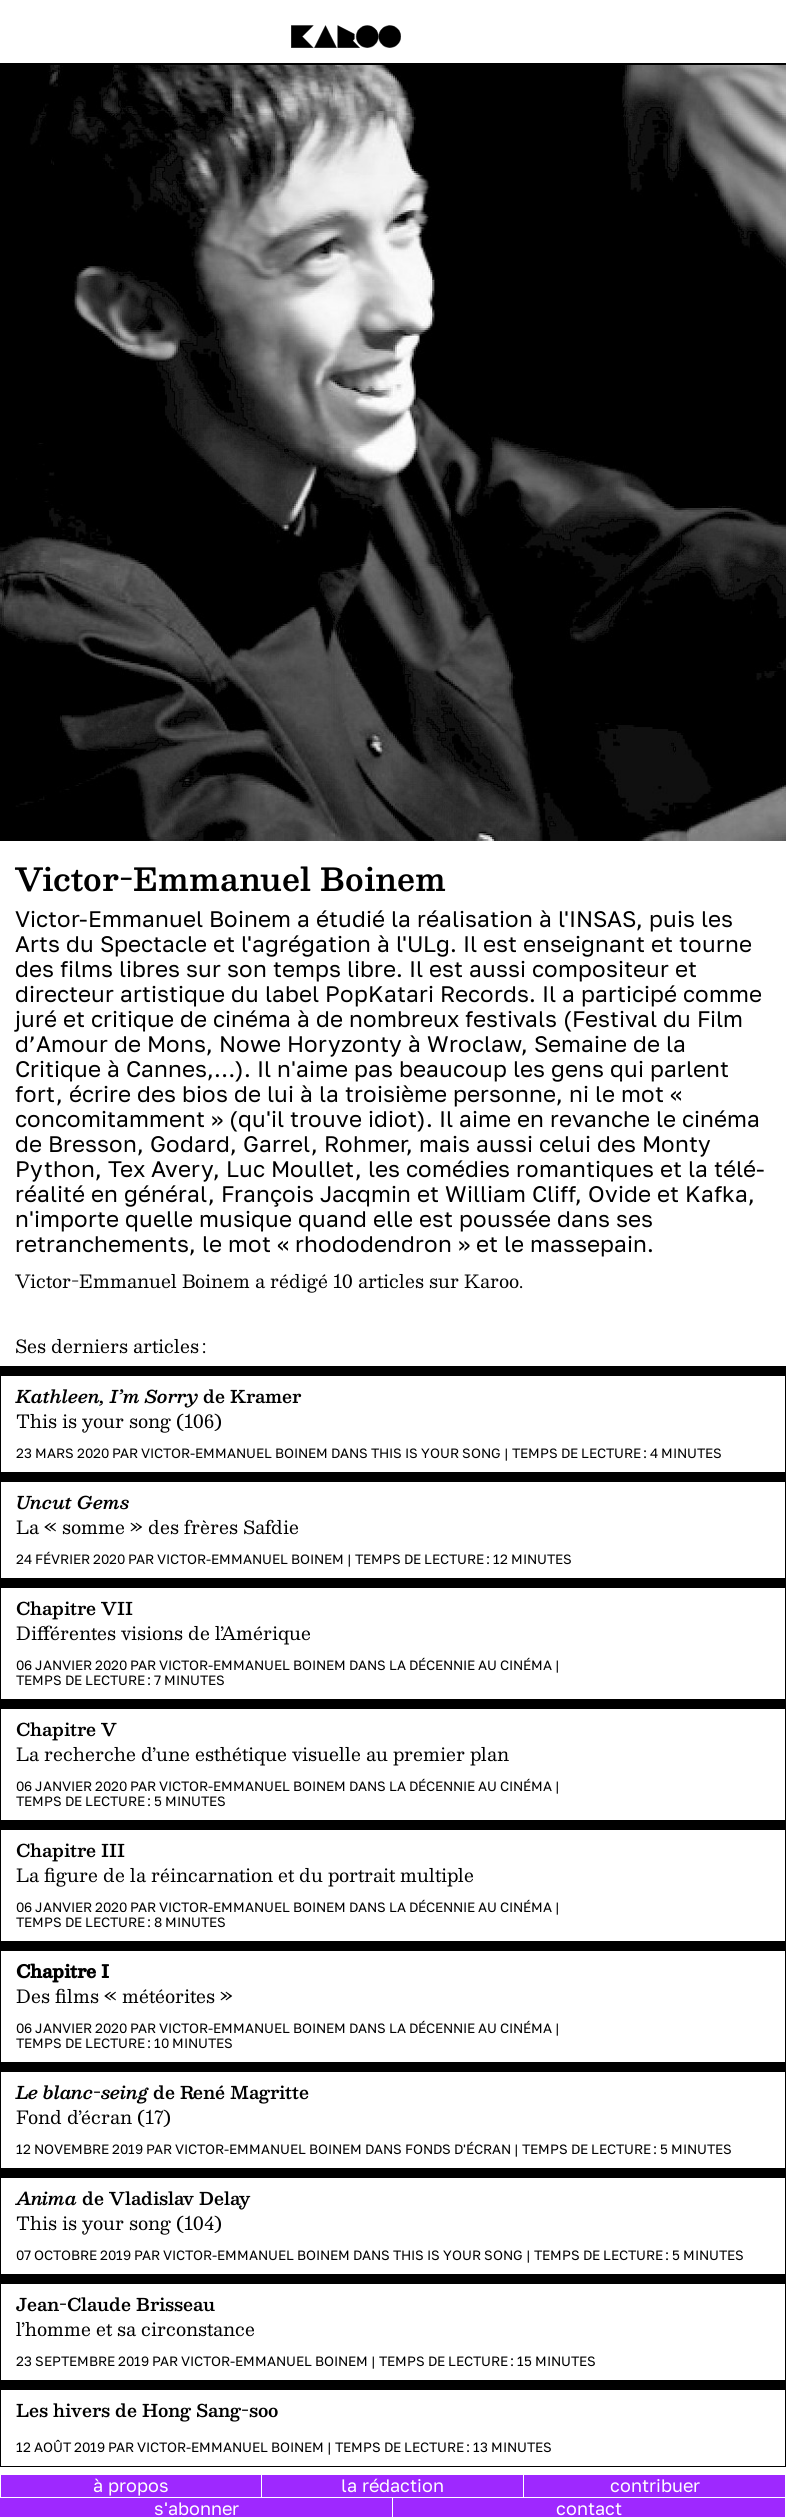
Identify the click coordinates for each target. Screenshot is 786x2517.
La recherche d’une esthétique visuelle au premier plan (262, 1753)
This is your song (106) (119, 1420)
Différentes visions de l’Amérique (163, 1632)
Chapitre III (70, 1849)
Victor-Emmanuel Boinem (234, 1453)
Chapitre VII (74, 1607)
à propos (131, 2485)
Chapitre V (66, 1728)
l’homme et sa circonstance (135, 2328)
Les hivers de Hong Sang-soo (147, 2409)
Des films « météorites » (124, 1995)
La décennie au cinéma (470, 1665)
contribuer (655, 2485)
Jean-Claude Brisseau (115, 2303)
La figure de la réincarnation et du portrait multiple (245, 1874)
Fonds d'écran (458, 2149)
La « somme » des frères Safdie (157, 1526)
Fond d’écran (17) (93, 2116)
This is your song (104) (119, 2222)
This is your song (436, 1453)
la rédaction (392, 2485)
